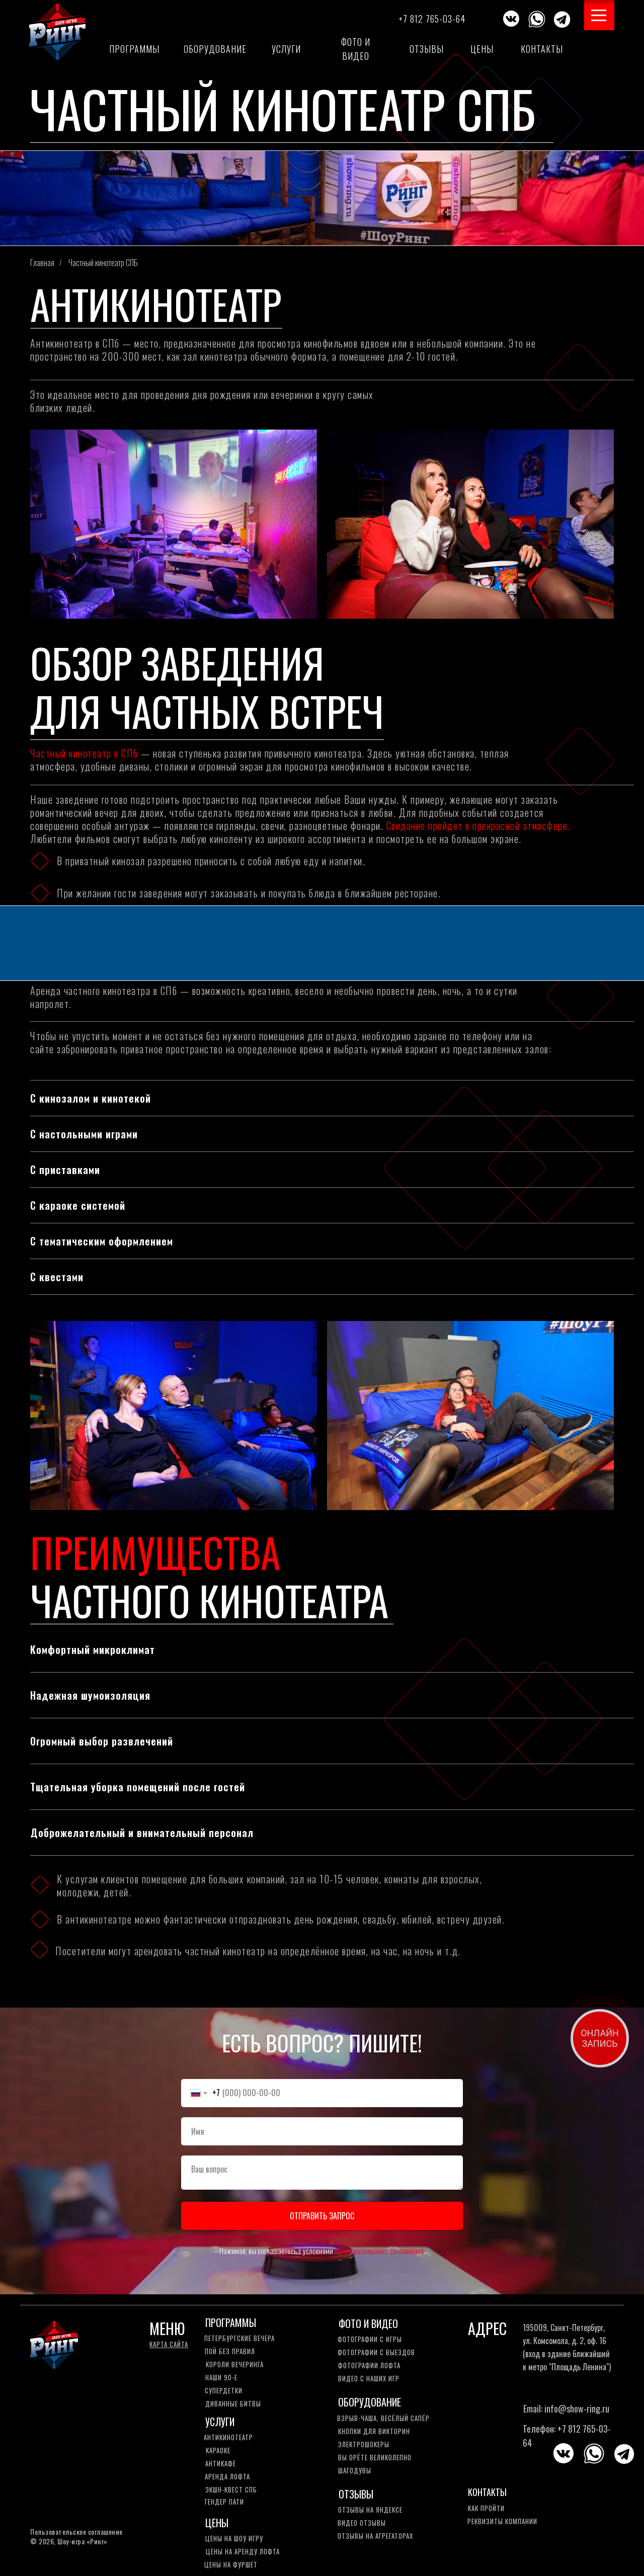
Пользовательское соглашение (76, 2531)
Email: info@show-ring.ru (566, 2408)
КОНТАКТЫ (487, 2492)
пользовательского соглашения (379, 2250)
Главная (42, 263)
